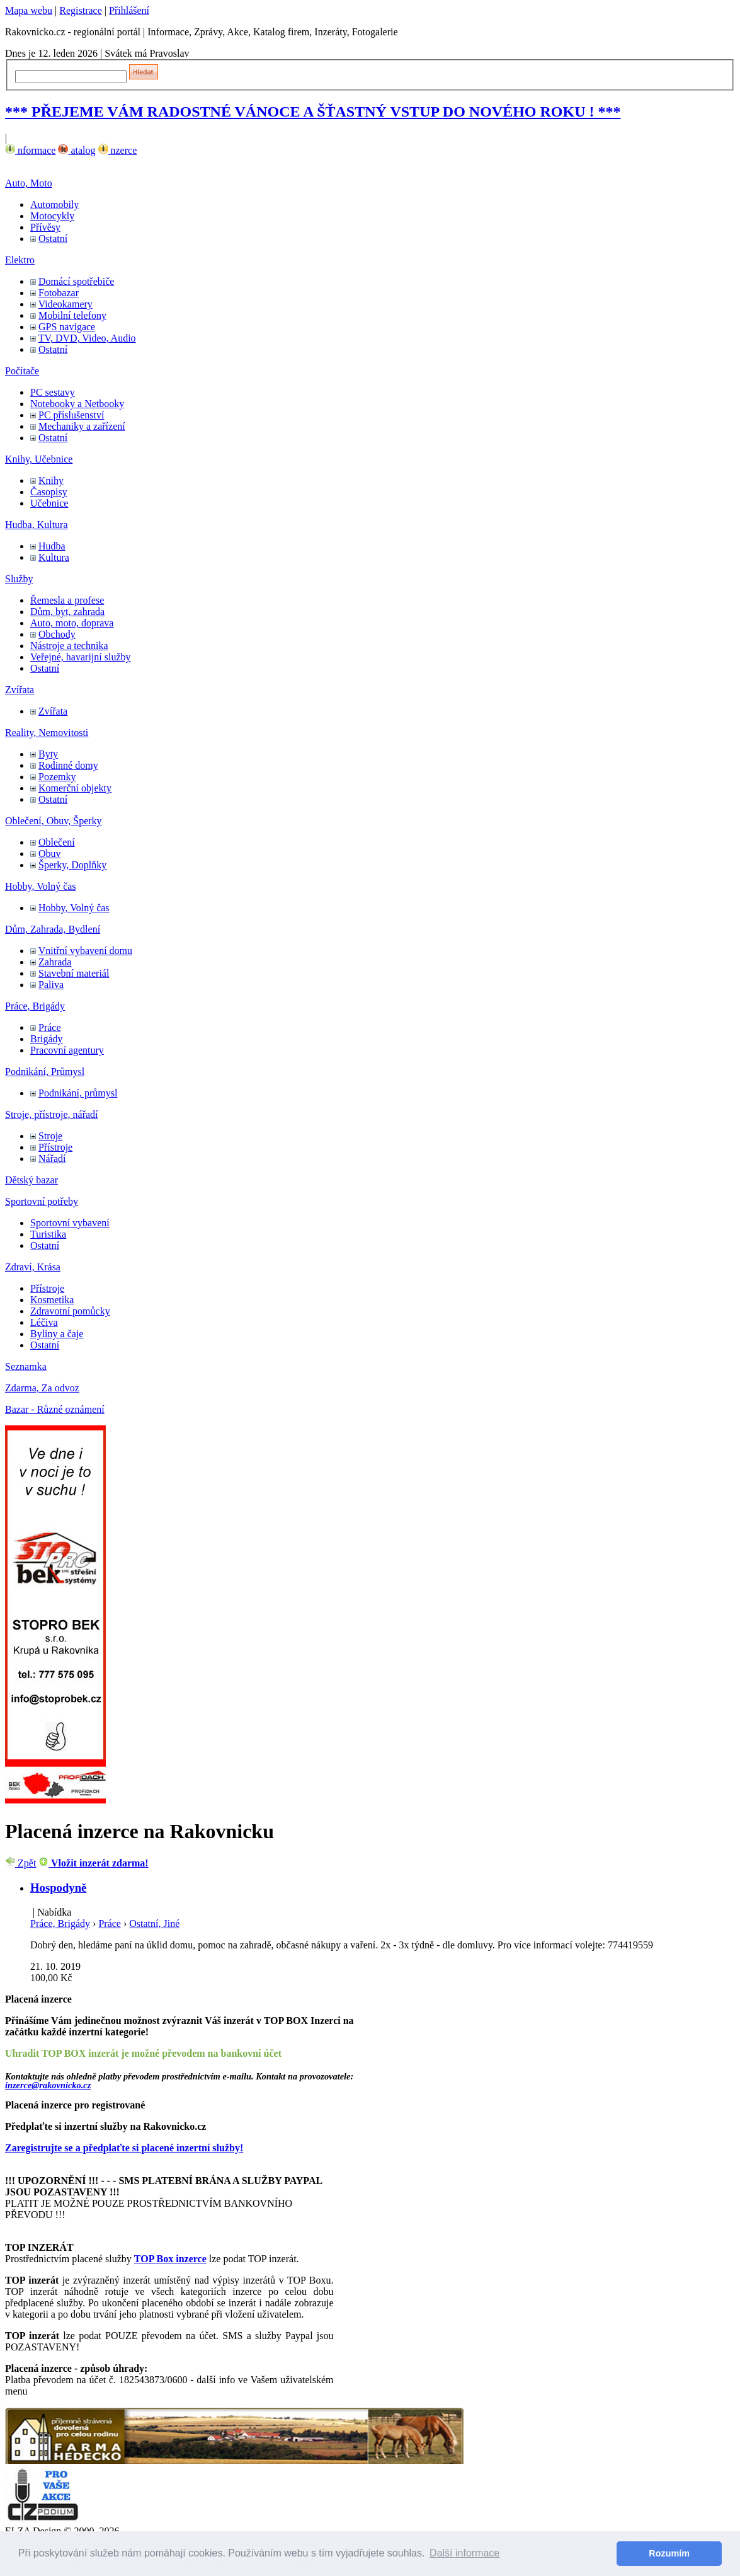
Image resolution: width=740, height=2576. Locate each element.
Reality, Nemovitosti (46, 732)
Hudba (51, 546)
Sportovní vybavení (70, 1222)
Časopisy (48, 491)
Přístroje (55, 1147)
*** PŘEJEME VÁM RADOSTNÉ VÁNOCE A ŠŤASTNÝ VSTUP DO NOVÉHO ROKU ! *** (312, 111)
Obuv (49, 853)
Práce (49, 1027)
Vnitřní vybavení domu (85, 950)
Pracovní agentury (67, 1050)
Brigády (46, 1038)
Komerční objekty (74, 788)
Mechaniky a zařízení (81, 426)
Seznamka (26, 1366)
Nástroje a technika (69, 645)
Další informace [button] (464, 2553)
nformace (30, 150)
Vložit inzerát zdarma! (93, 1863)
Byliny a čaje (56, 1333)
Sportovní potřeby (41, 1201)
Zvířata (19, 689)
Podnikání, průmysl (77, 1093)
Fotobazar (58, 292)
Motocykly (52, 215)
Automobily (54, 204)
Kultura (53, 557)
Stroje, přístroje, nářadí (51, 1114)
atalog (76, 150)
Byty (48, 754)
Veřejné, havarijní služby (80, 657)
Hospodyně (58, 1887)
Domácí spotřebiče (76, 281)
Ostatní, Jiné (154, 1923)
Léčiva (44, 1322)
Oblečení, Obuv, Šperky (53, 820)
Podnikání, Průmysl (44, 1071)
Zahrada (54, 962)
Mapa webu (28, 10)
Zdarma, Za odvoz (42, 1388)
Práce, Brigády (35, 1006)
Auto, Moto (28, 183)
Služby (19, 578)
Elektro (20, 260)
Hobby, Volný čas (40, 886)
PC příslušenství (71, 415)
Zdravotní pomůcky (70, 1311)
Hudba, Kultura (36, 524)
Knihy (51, 480)
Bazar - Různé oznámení (55, 1409)
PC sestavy (52, 392)
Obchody (57, 634)
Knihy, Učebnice (38, 459)
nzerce (117, 150)
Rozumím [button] (669, 2553)
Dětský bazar (31, 1180)
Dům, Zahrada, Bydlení (52, 929)
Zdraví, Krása (32, 1267)
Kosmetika (52, 1299)
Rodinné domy (68, 765)
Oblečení (56, 842)
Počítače (22, 370)
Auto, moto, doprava (71, 623)
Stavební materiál (73, 973)
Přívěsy (45, 227)
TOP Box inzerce (170, 2258)
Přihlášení (129, 10)
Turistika (48, 1234)
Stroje (50, 1135)
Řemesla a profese (67, 600)
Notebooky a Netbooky (77, 403)
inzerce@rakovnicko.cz (48, 2085)
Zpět (20, 1863)
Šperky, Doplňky (72, 865)
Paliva (51, 984)
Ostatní (52, 238)
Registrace (80, 10)
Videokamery (65, 304)
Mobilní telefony (72, 315)
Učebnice (49, 503)
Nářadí (52, 1158)
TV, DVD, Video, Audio (87, 338)
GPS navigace (66, 326)
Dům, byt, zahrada (67, 611)
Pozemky (57, 776)
